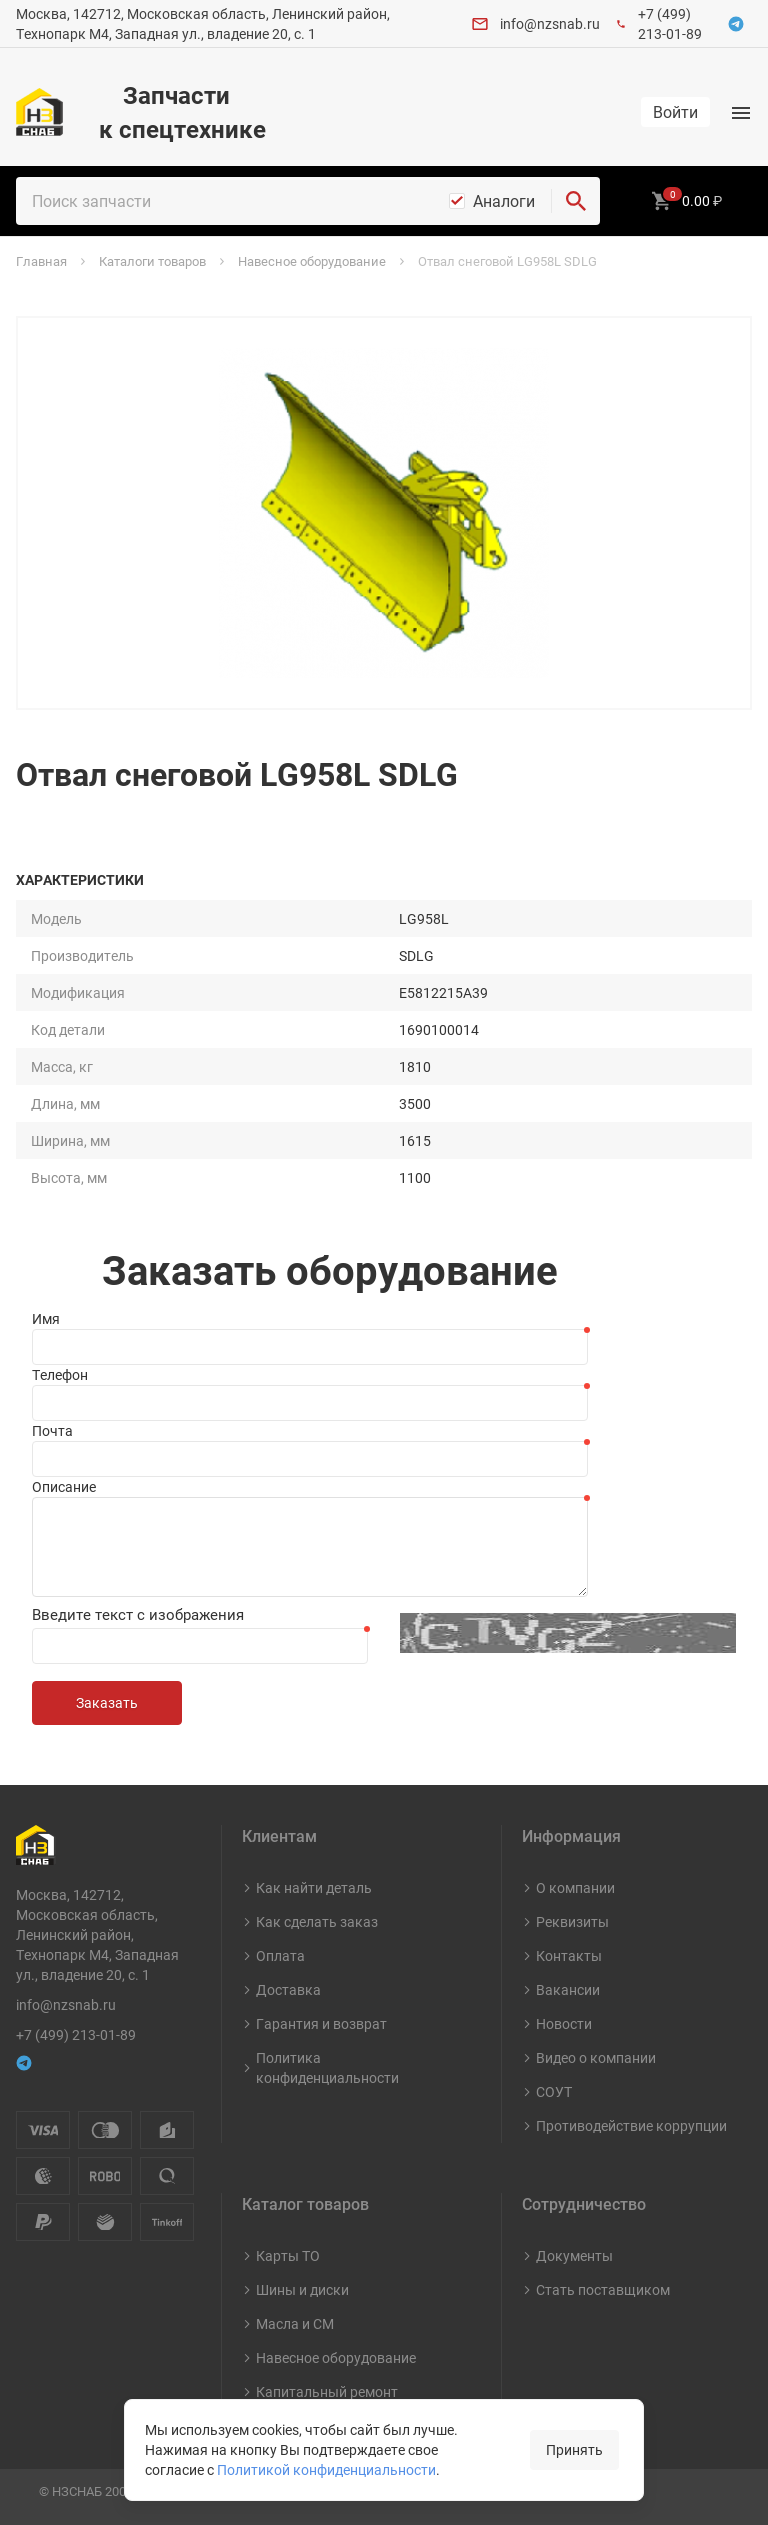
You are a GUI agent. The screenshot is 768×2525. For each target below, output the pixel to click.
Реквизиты (572, 1921)
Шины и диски (302, 2289)
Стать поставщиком (603, 2289)
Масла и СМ (295, 2323)
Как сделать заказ (317, 1921)
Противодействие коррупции (631, 2125)
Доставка (288, 1989)
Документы (574, 2255)
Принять (574, 2449)
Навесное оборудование (336, 2357)
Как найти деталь (314, 1887)
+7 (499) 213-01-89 (670, 23)
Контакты (569, 1955)
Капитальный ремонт (327, 2391)
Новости (564, 2023)
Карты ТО (288, 2255)
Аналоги (504, 201)
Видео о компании (596, 2057)
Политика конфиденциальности (327, 2067)
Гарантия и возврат (321, 2023)
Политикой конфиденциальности (326, 2469)
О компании (575, 1887)
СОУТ (554, 2091)
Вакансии (568, 1989)
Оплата (280, 1955)
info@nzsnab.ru (550, 23)
